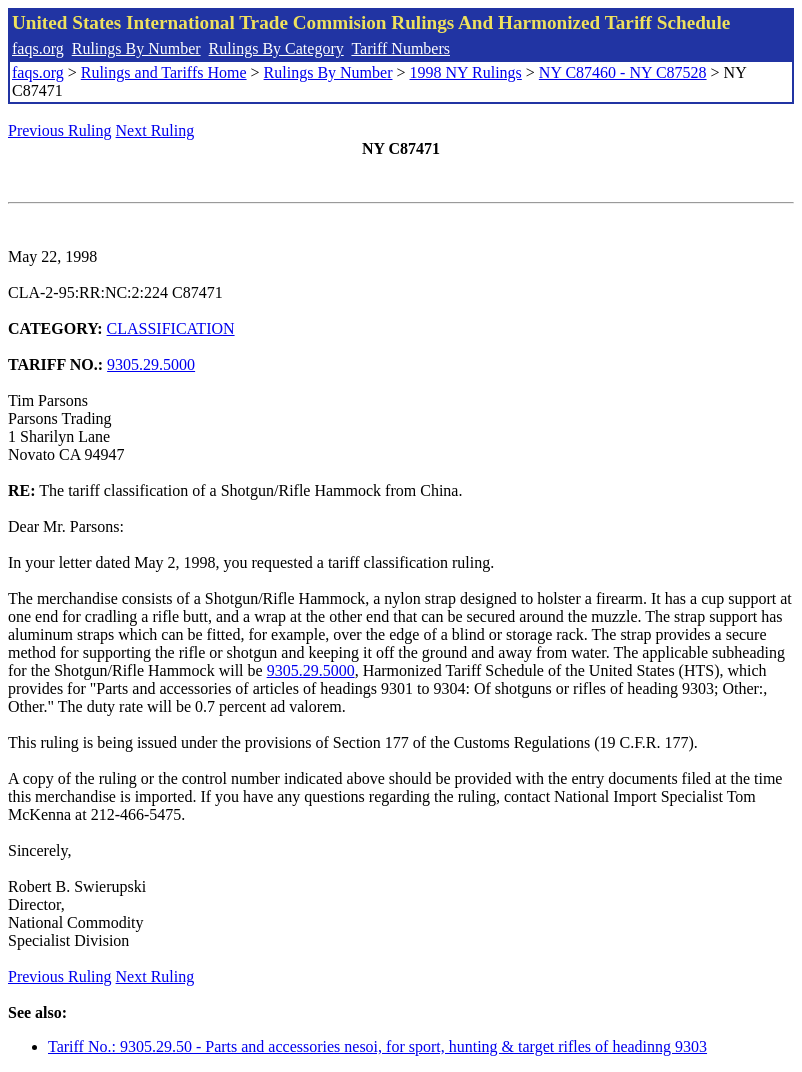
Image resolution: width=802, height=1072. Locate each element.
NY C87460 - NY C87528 (623, 72)
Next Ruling (155, 130)
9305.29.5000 (151, 364)
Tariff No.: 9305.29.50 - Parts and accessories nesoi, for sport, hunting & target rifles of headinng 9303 (377, 1046)
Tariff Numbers (400, 48)
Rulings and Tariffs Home (164, 72)
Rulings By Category (276, 48)
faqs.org (38, 48)
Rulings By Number (136, 48)
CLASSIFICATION (171, 328)
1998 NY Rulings (466, 72)
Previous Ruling (60, 130)
